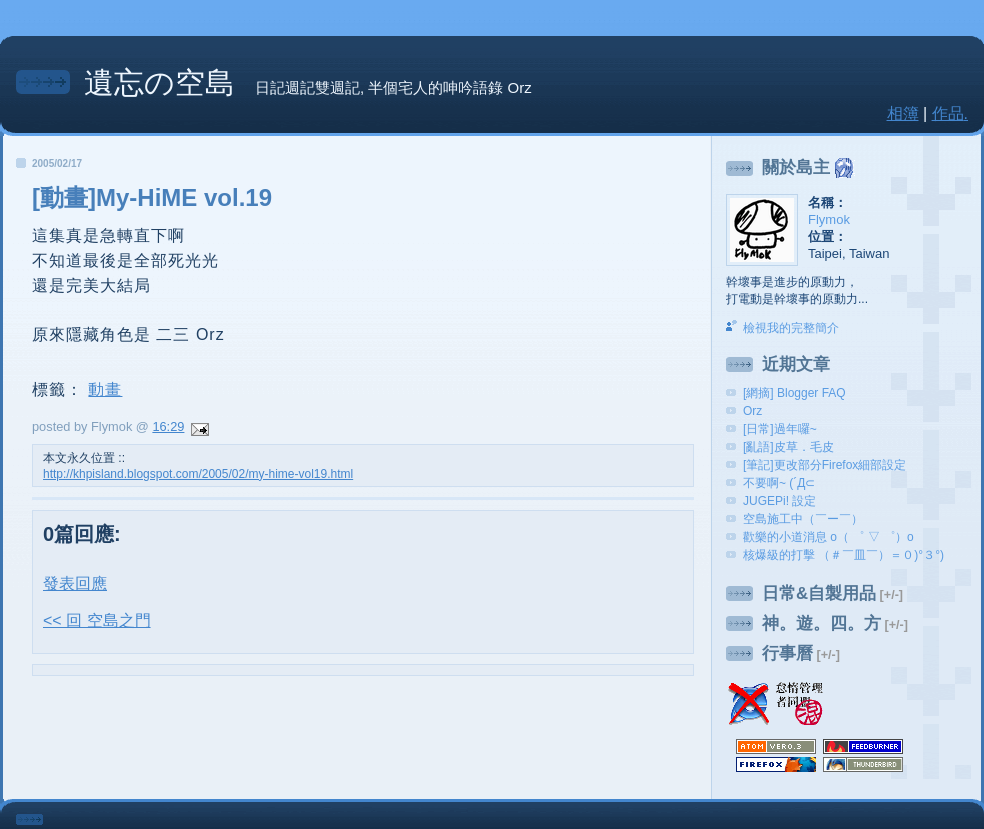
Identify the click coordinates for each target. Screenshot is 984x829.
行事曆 (787, 653)
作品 (948, 113)
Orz (752, 411)
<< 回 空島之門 (97, 620)
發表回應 (75, 583)
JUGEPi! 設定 (779, 501)
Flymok (829, 219)
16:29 (168, 426)
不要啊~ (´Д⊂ (779, 483)
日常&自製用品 (819, 593)
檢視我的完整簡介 (791, 328)
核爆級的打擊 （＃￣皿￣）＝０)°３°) (843, 555)
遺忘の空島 (159, 82)
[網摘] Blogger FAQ (794, 393)
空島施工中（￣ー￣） (803, 519)
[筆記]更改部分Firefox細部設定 (824, 465)
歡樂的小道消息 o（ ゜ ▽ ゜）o (828, 537)
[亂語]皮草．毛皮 (788, 447)
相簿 (903, 113)
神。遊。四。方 (821, 623)
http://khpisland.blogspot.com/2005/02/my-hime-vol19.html (198, 474)
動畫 (105, 389)
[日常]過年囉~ (780, 429)
